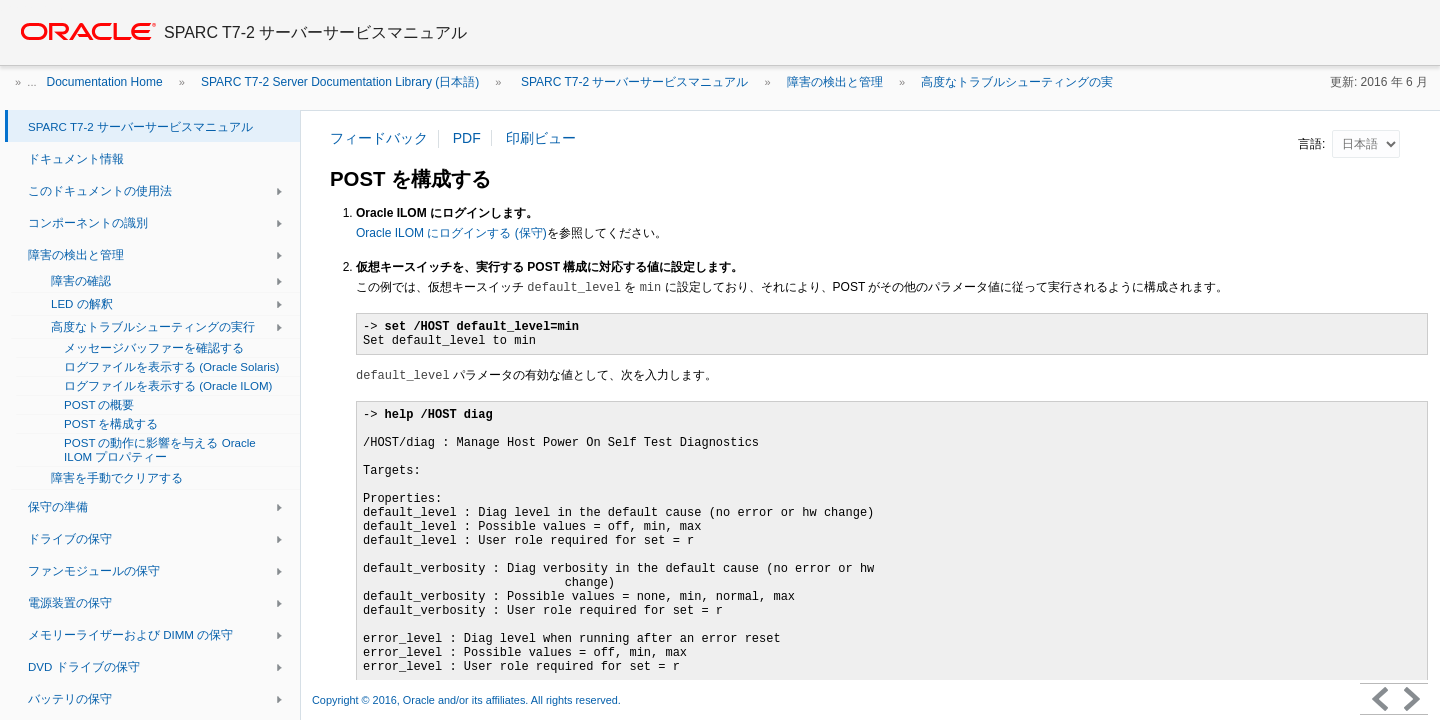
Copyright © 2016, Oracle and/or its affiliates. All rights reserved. (468, 700)
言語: (1313, 144)
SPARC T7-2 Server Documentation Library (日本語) (340, 82)
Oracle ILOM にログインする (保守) (451, 233)
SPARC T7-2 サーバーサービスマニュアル (633, 82)
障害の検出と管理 (835, 82)
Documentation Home (105, 82)
